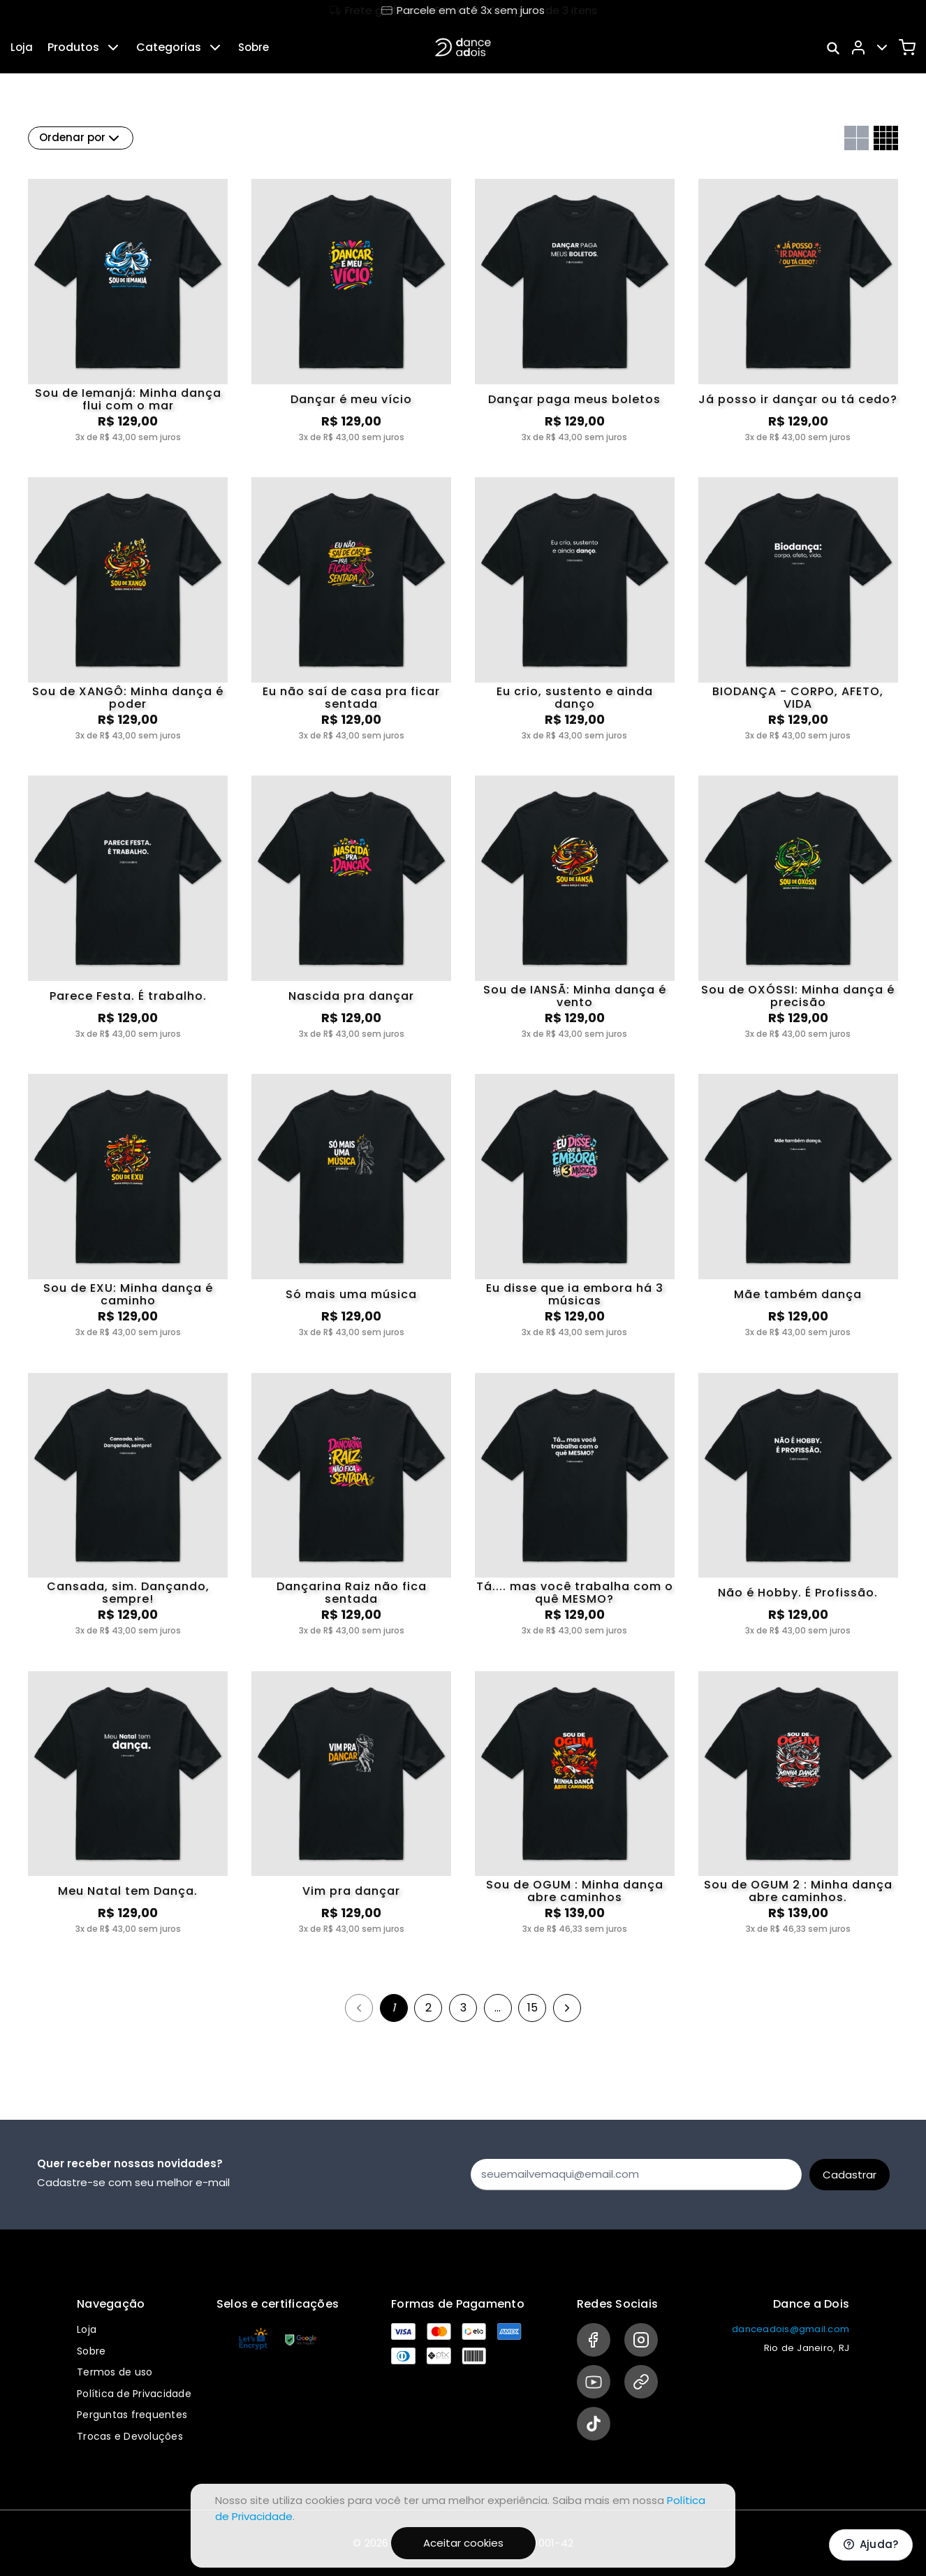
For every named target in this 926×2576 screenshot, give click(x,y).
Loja (21, 47)
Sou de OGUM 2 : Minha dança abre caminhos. (798, 1891)
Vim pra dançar (351, 1891)
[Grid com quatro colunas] (886, 138)
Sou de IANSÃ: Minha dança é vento (574, 996)
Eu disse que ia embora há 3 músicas (574, 1294)
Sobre (253, 47)
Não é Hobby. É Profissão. (798, 1593)
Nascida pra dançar (351, 996)
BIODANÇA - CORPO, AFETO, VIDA (797, 698)
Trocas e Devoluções (130, 2436)
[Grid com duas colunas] (856, 138)
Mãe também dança (798, 1294)
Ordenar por (80, 138)
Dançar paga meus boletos (574, 399)
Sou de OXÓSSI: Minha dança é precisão (798, 996)
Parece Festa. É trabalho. (128, 996)
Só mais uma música (351, 1294)
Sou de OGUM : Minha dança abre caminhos (574, 1891)
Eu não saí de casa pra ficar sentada (351, 698)
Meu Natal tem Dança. (128, 1891)
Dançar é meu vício (351, 399)
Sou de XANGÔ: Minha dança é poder (127, 698)
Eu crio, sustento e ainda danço (575, 698)
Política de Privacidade (134, 2394)
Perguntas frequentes (132, 2415)
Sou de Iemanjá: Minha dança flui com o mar (128, 399)
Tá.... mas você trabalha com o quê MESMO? (574, 1593)
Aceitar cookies (463, 2542)
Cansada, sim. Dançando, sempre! (128, 1593)
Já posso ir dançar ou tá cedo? (797, 399)
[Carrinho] (907, 47)
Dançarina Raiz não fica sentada (352, 1593)
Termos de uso (114, 2372)
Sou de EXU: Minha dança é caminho (128, 1294)
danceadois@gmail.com (790, 2329)
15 (532, 2008)
